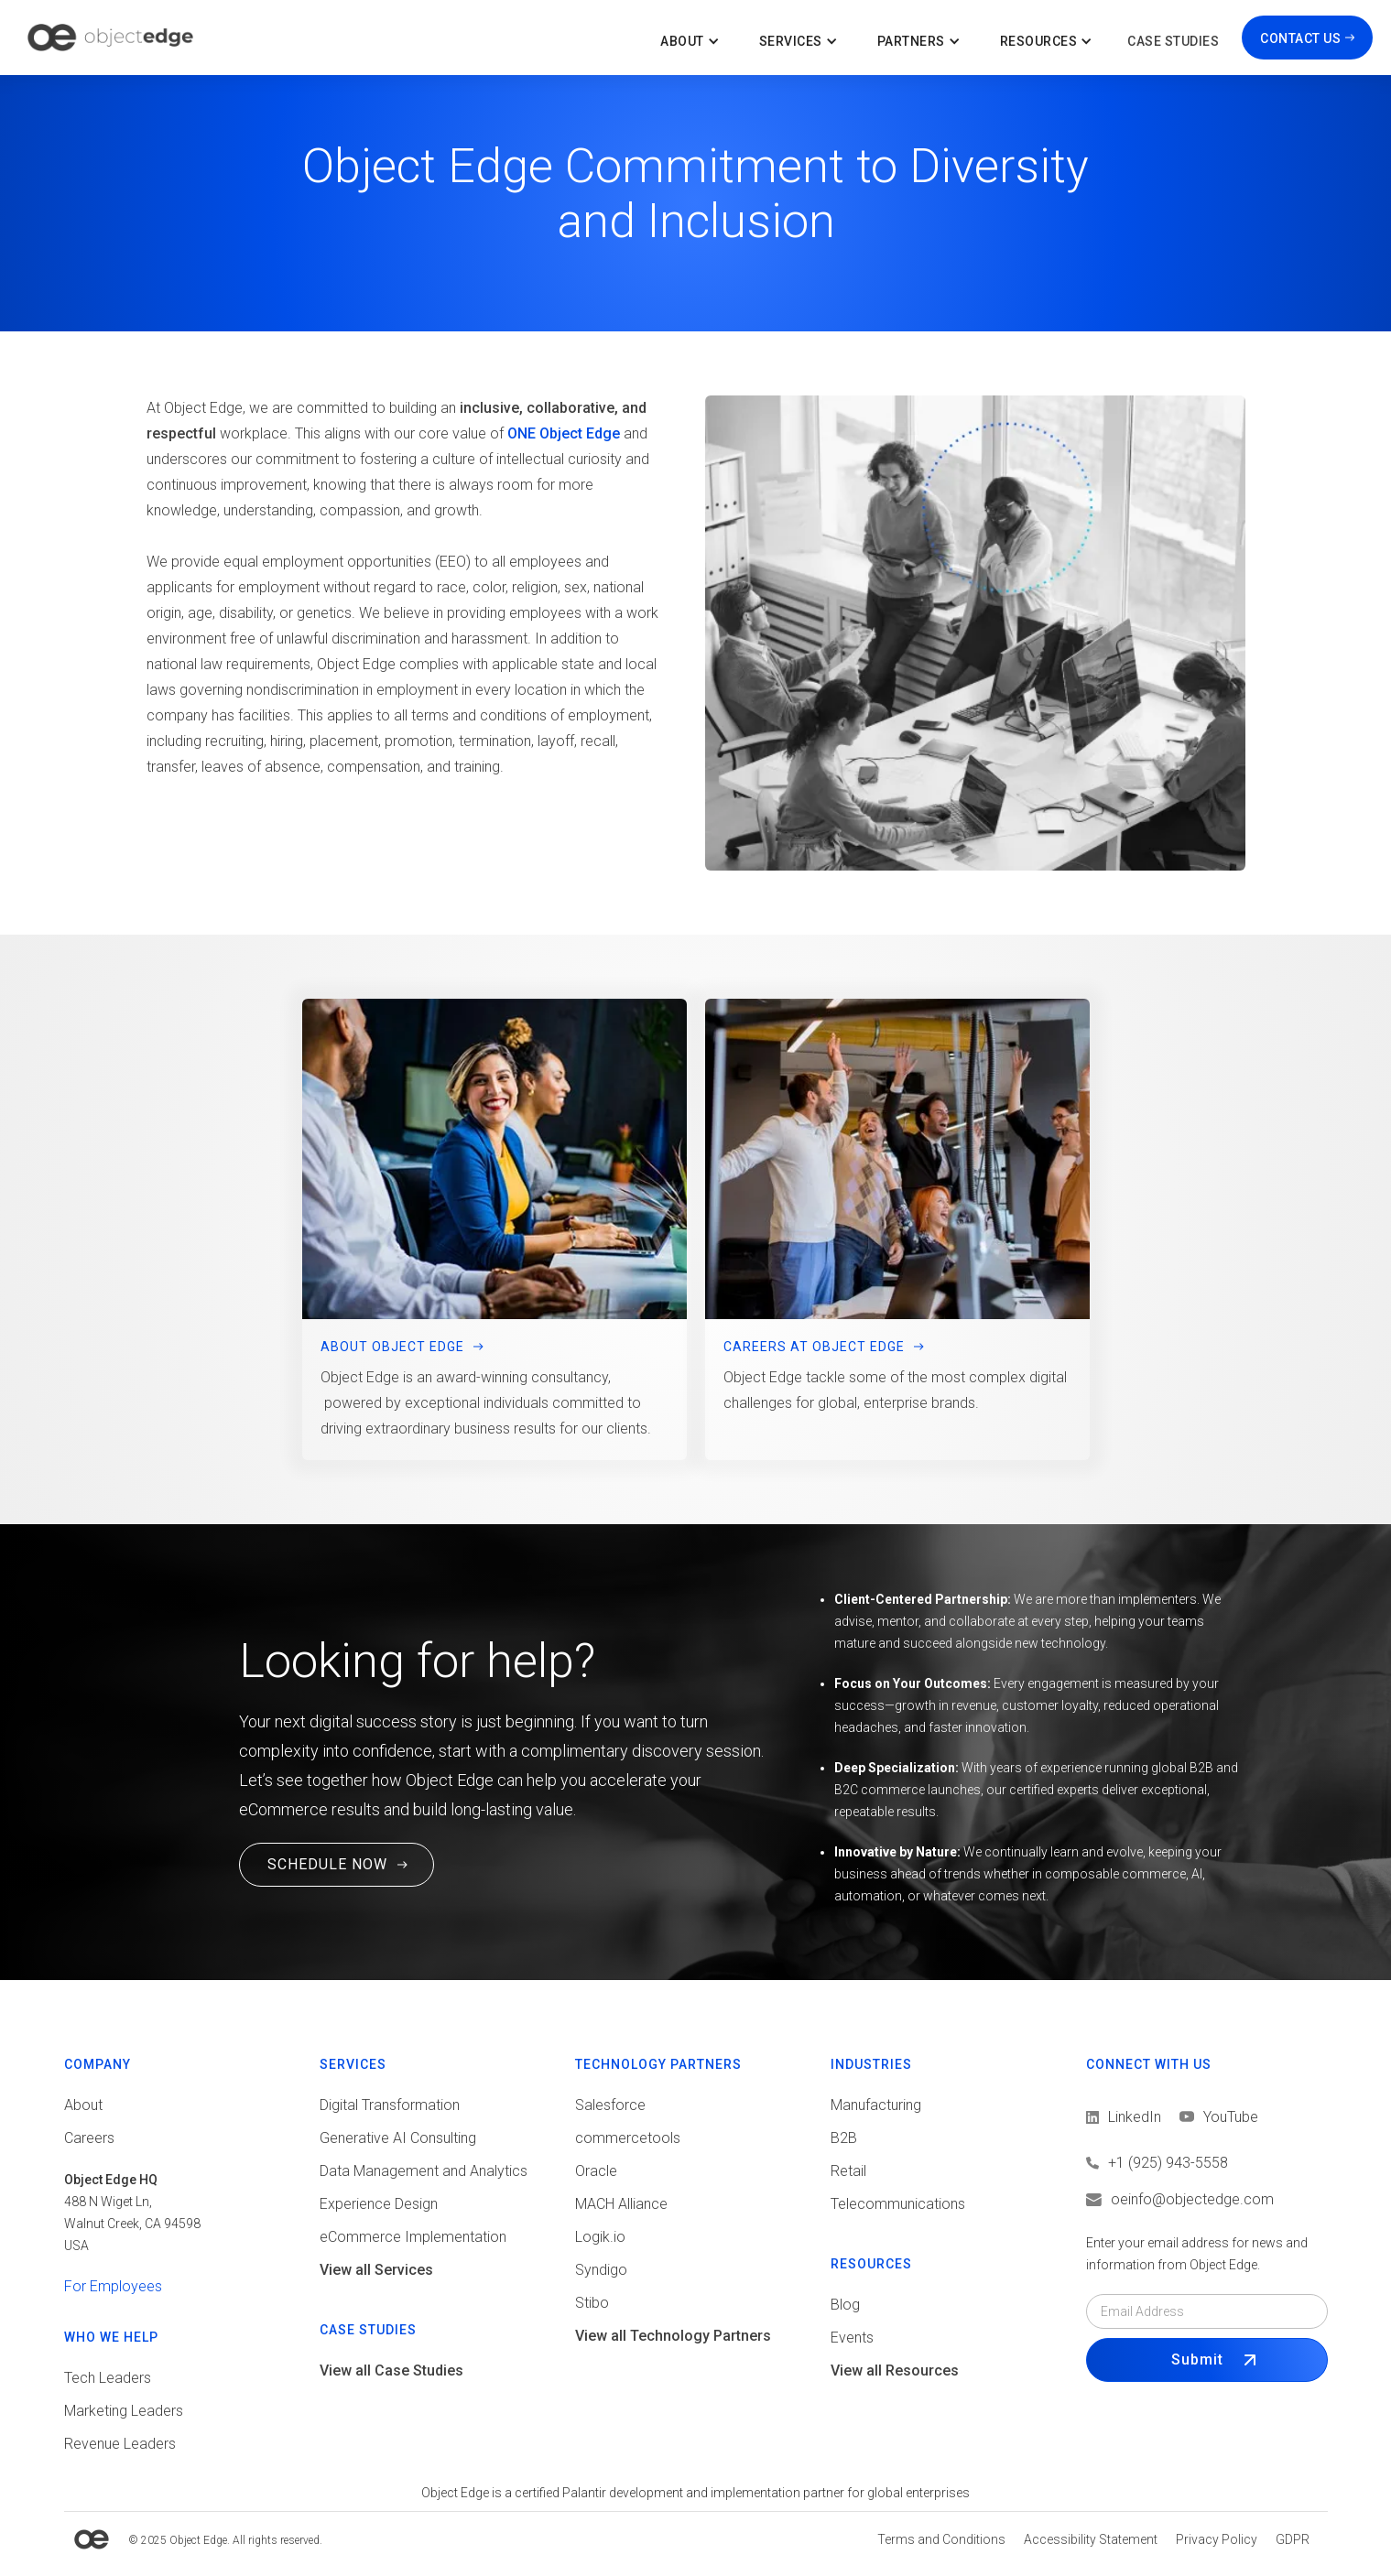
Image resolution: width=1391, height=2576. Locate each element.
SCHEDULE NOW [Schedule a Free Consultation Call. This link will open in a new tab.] (327, 1864)
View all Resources (895, 2370)
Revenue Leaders (120, 2443)
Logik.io (600, 2237)
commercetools (627, 2138)
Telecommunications (898, 2204)
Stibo (592, 2302)
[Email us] (1206, 2199)
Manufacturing (876, 2105)
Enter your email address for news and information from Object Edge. (1197, 2253)
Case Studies (1173, 41)
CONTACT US (1300, 38)
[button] (691, 37)
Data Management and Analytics (423, 2171)
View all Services (376, 2269)
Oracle (596, 2171)
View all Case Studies (391, 2370)
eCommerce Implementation (413, 2237)
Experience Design (379, 2204)
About (83, 2105)
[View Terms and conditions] (941, 2539)
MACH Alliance (621, 2204)
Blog (845, 2304)
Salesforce (610, 2105)
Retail (848, 2171)
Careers (89, 2138)
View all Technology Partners (673, 2335)
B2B (844, 2138)
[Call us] (1206, 2163)
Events (852, 2337)
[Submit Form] (1206, 2360)
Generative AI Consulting (398, 2138)
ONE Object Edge (563, 433)
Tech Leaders (107, 2378)
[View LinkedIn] (1123, 2117)
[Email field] (1206, 2311)
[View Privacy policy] (1216, 2539)
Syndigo (601, 2269)
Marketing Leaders (123, 2410)
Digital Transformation (390, 2105)
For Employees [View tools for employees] (113, 2286)
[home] (110, 37)
